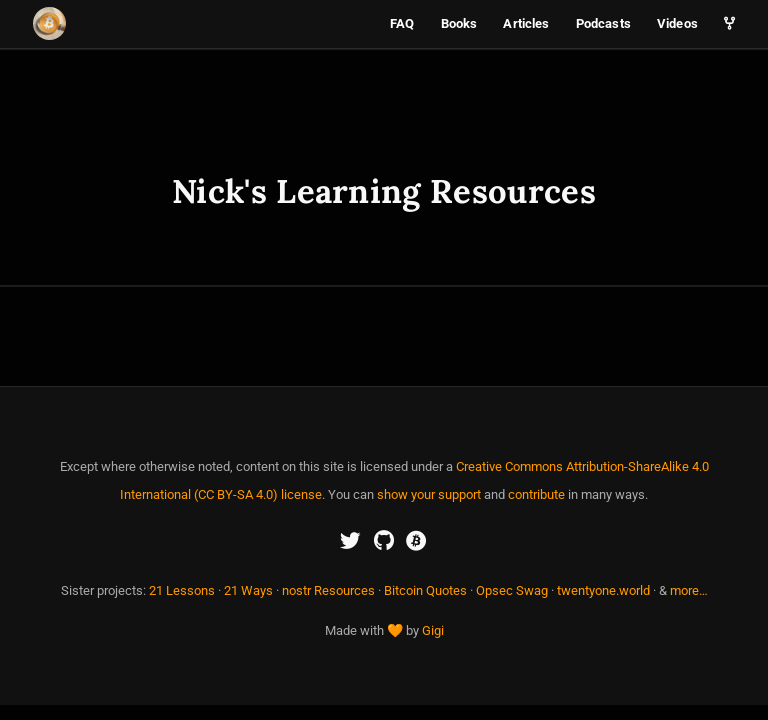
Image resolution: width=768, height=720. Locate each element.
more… (689, 590)
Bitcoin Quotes (425, 590)
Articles (526, 23)
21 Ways (248, 590)
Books (459, 23)
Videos (677, 23)
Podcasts (603, 23)
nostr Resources (328, 590)
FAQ (402, 23)
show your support (429, 494)
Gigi (433, 630)
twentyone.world (603, 590)
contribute (536, 494)
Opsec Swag (512, 590)
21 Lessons (182, 590)
